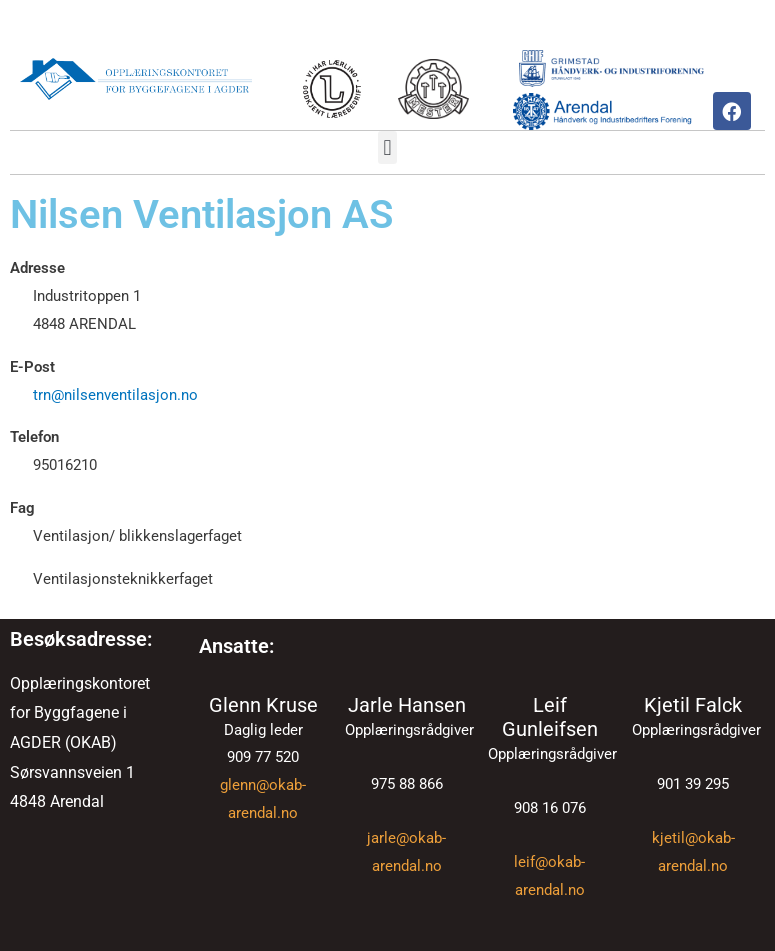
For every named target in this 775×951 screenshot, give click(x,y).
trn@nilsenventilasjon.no (115, 395)
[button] (387, 147)
